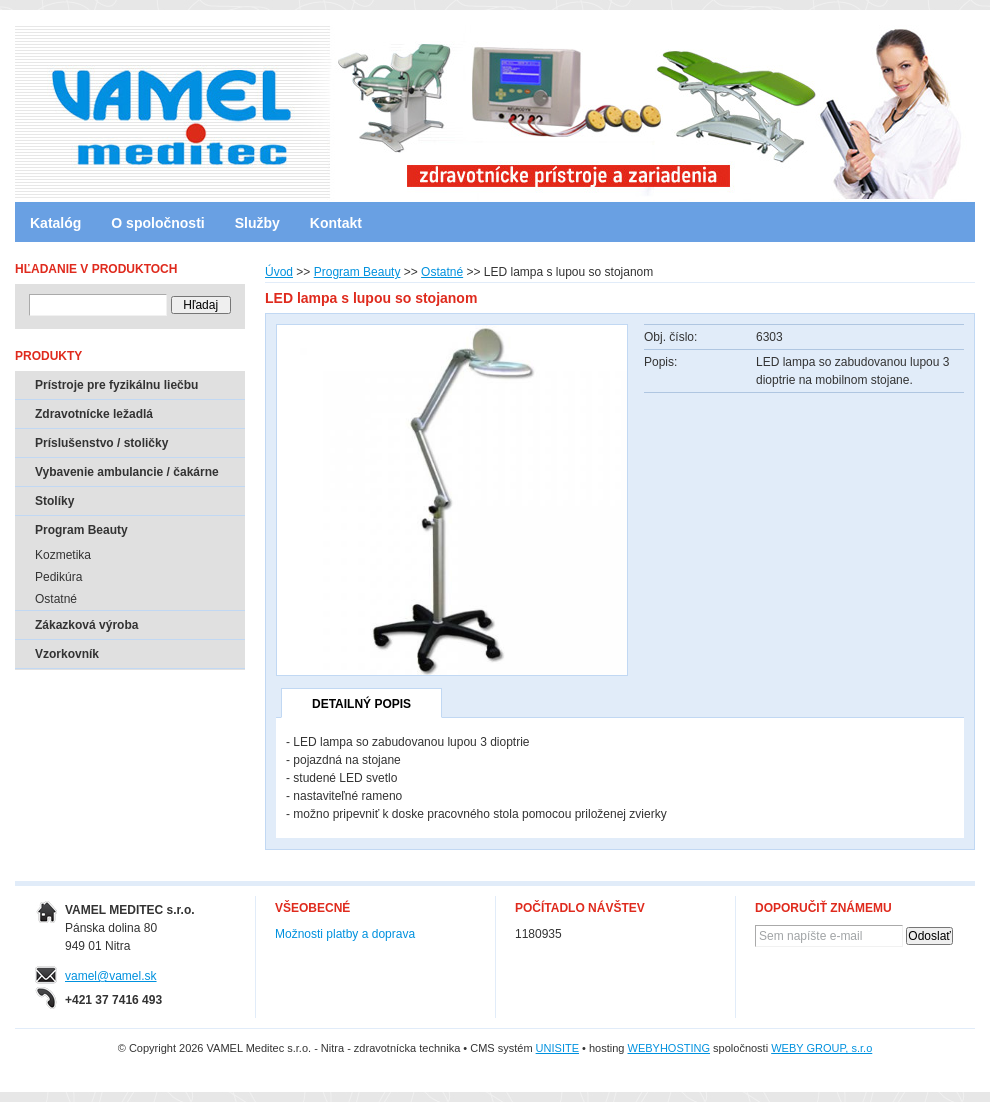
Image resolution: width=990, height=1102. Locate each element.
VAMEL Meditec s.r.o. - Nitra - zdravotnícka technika (100, 105)
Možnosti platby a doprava (345, 934)
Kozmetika (63, 555)
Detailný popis (361, 704)
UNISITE (557, 1048)
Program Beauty (357, 272)
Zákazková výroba (86, 625)
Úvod (279, 272)
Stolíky (54, 501)
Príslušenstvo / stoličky (101, 443)
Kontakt (336, 223)
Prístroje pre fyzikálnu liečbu (116, 385)
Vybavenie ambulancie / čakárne (127, 472)
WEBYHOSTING (669, 1048)
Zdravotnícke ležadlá (94, 414)
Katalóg (55, 223)
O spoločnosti (157, 223)
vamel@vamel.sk (111, 976)
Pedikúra (58, 577)
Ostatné (442, 272)
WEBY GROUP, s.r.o (821, 1048)
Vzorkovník (67, 654)
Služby (257, 223)
